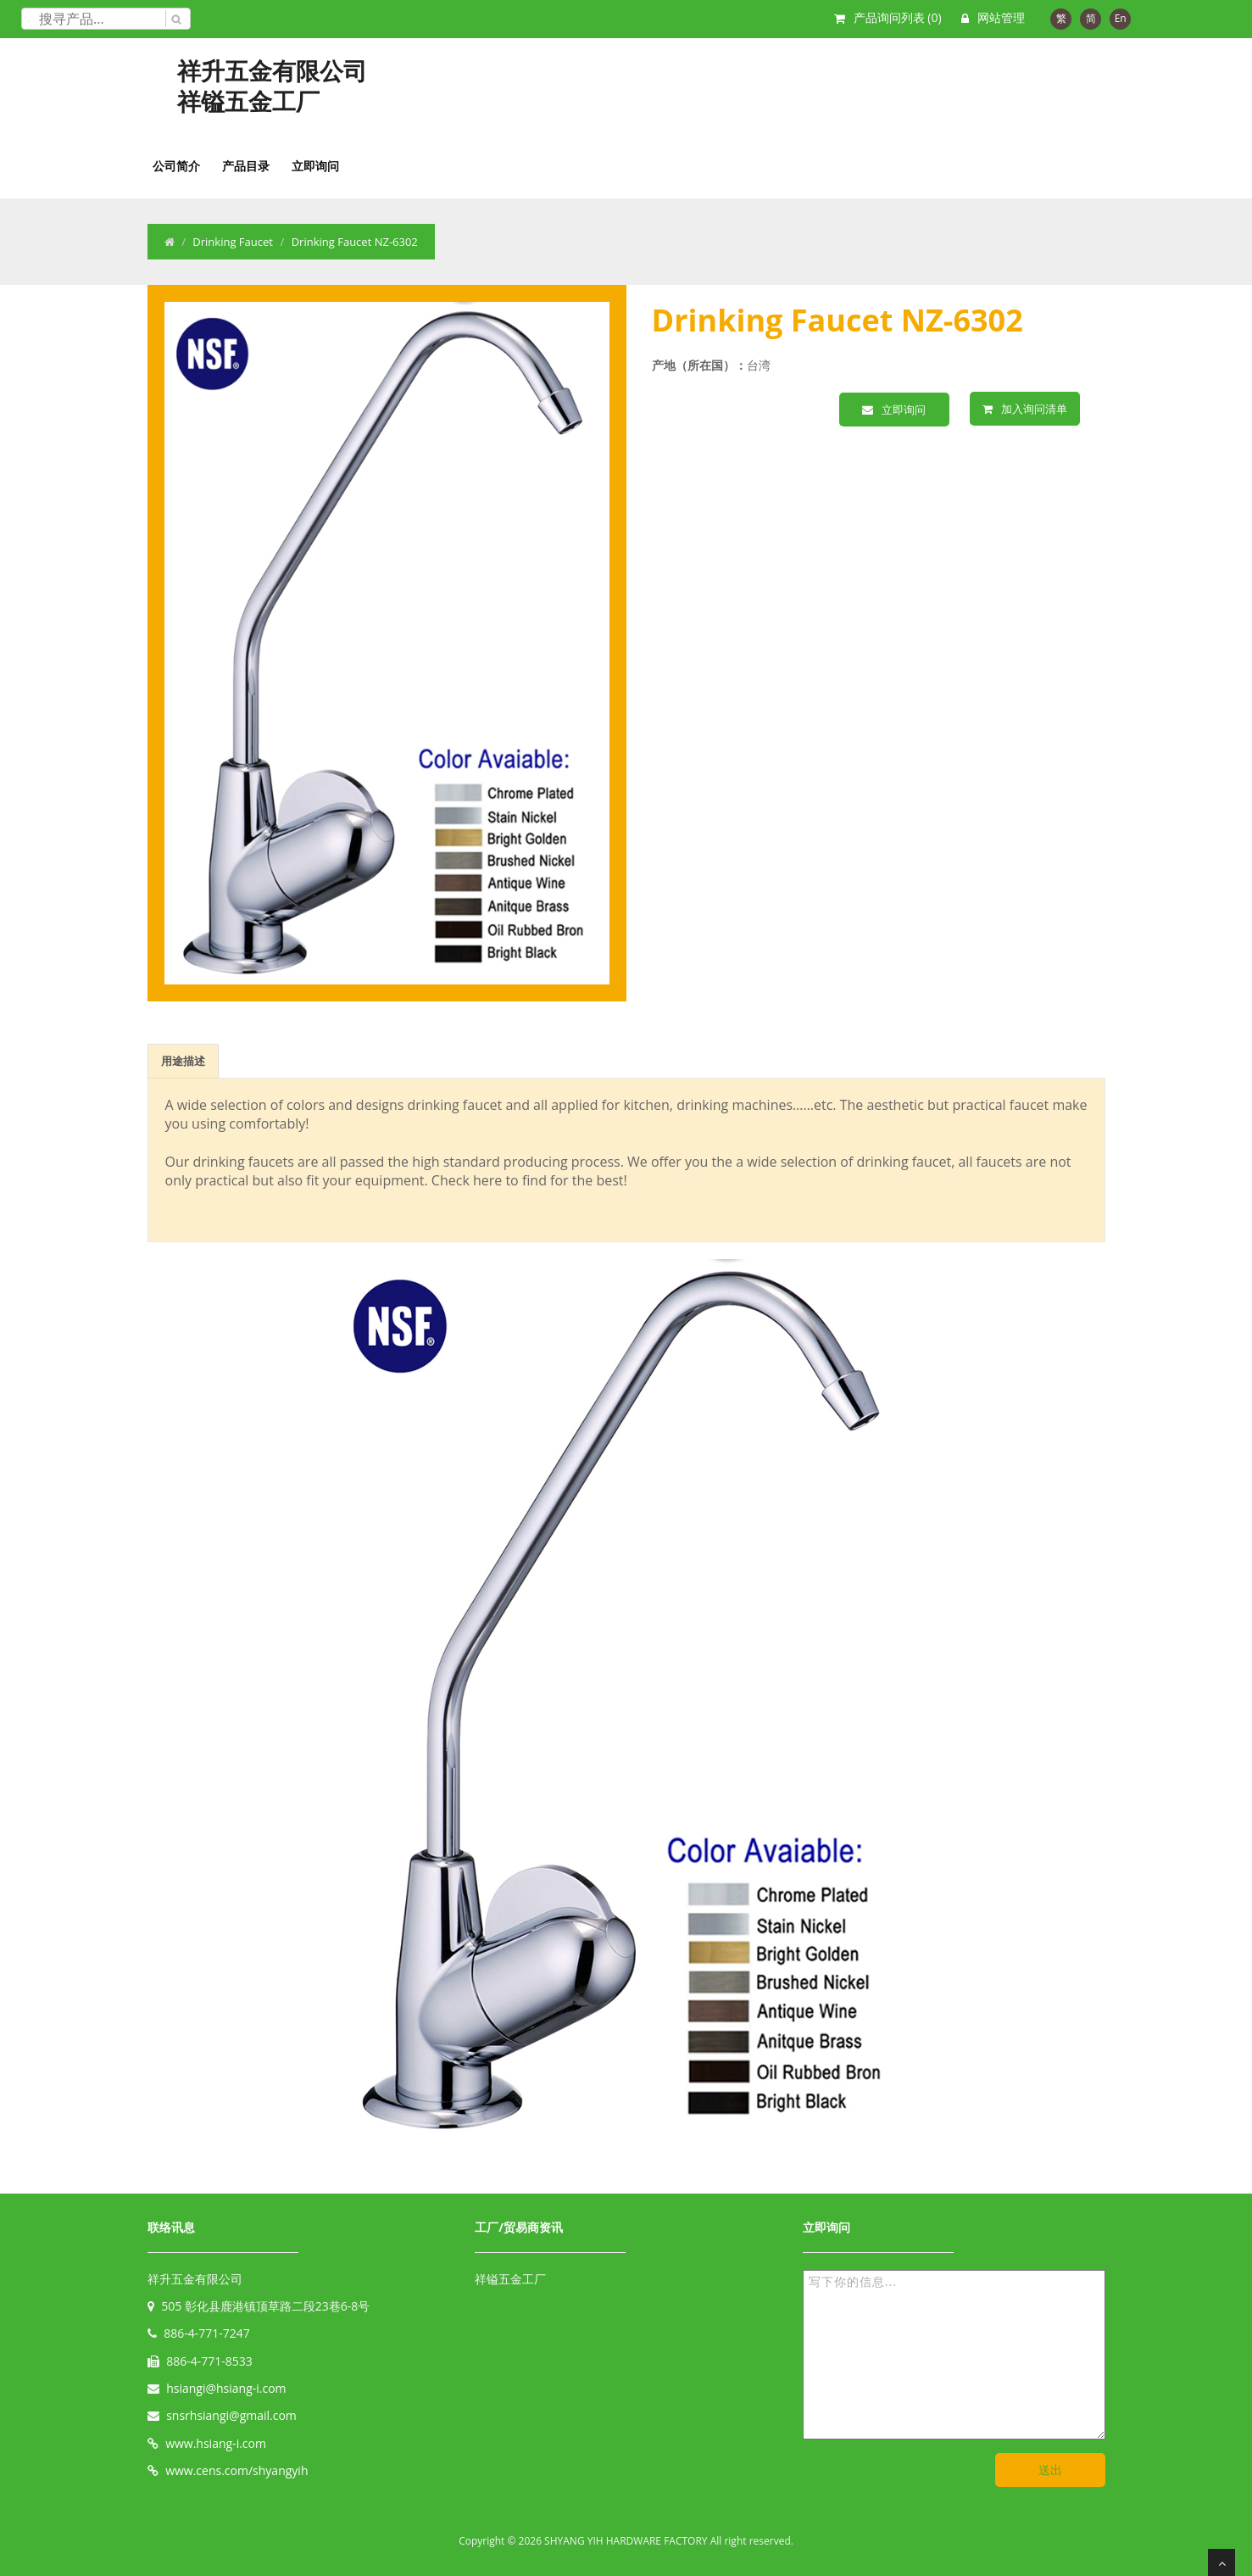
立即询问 (315, 166)
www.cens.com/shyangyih (236, 2470)
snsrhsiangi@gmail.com (231, 2415)
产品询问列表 (898, 17)
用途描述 (183, 1060)
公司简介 (176, 166)
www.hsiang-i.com (215, 2443)
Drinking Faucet (232, 241)
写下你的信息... (954, 2354)
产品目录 (246, 166)
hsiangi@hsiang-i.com (226, 2388)
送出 (1050, 2470)
